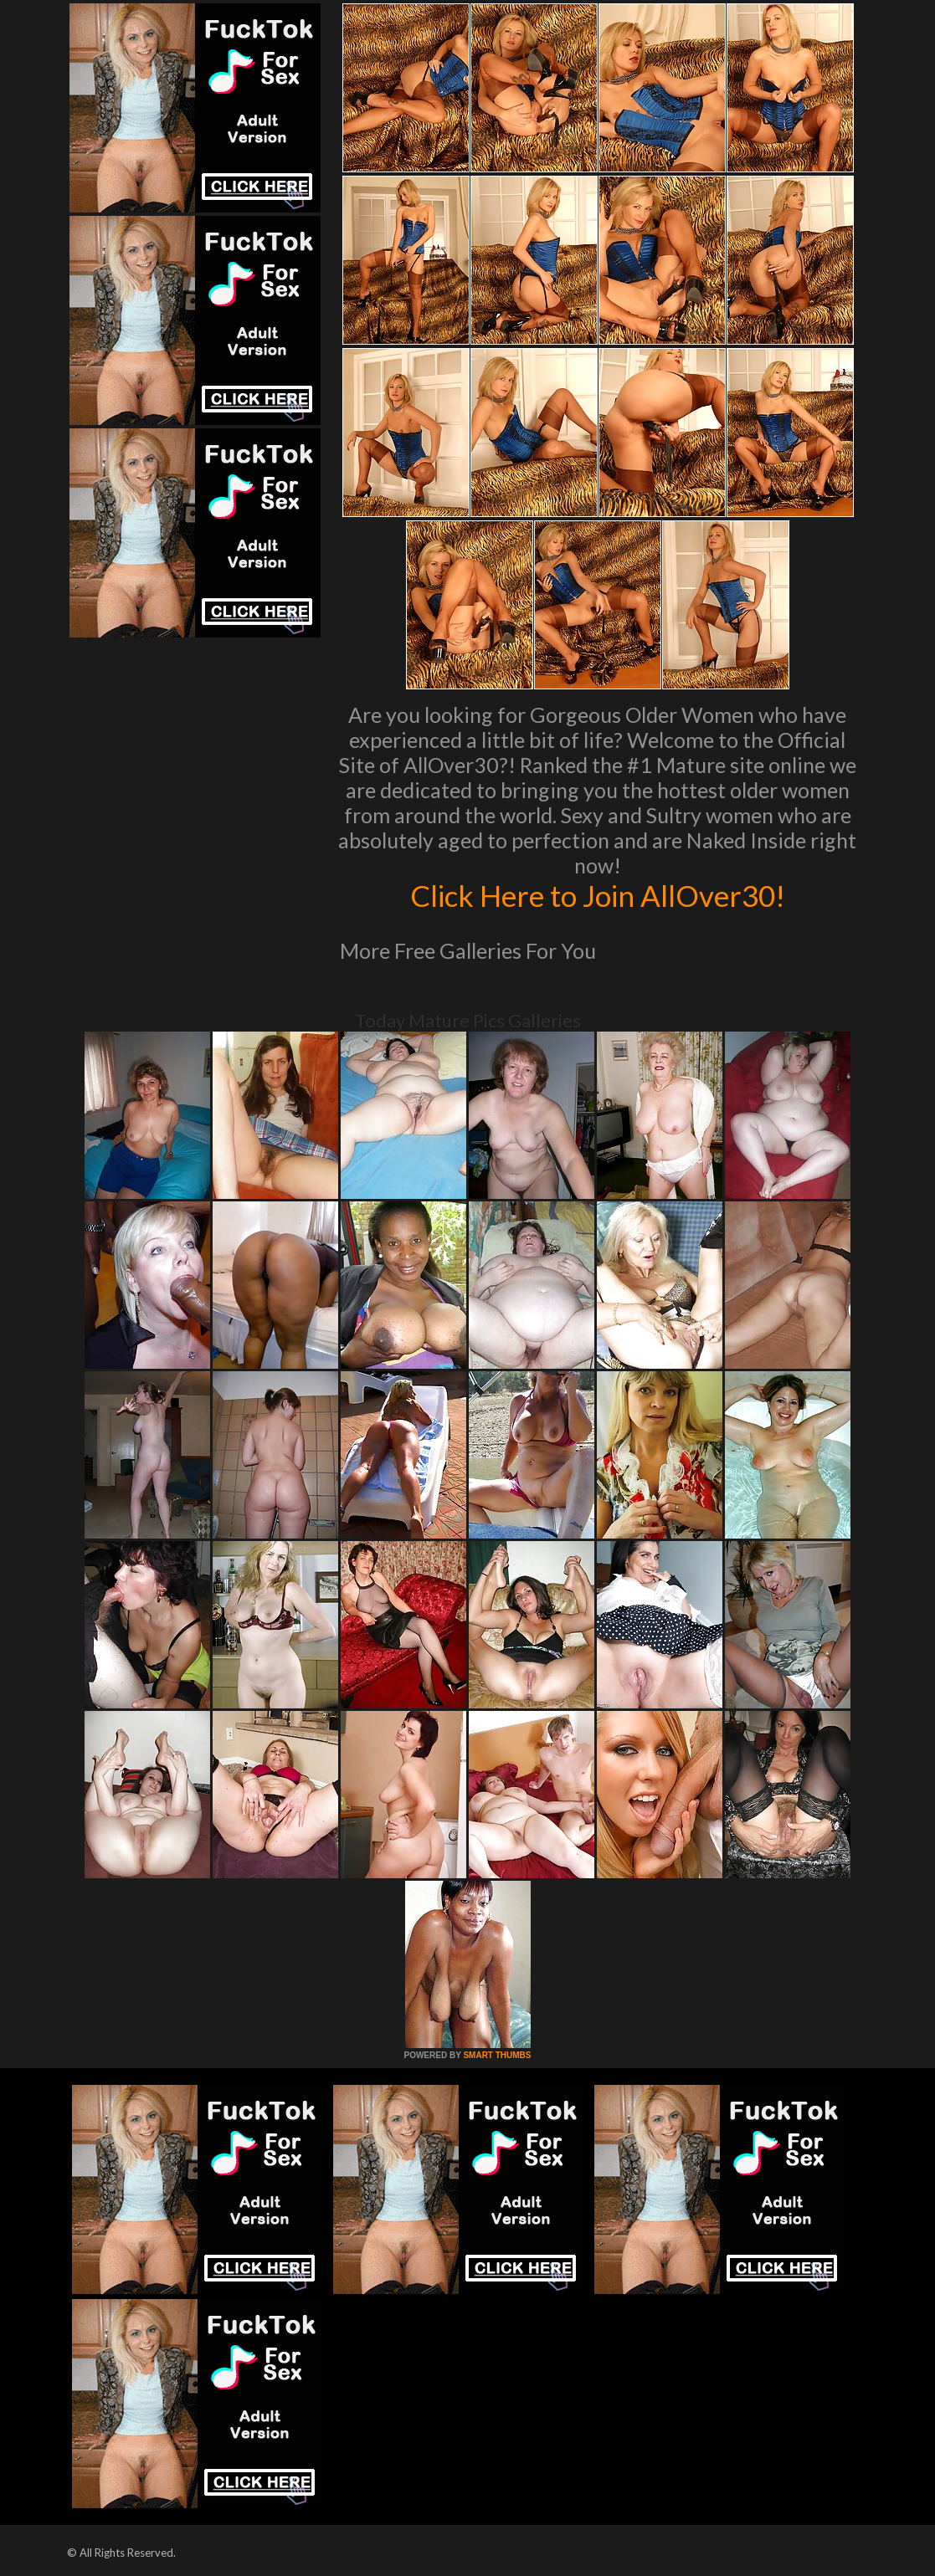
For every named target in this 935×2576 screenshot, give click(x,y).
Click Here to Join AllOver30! (597, 895)
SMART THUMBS (497, 2055)
